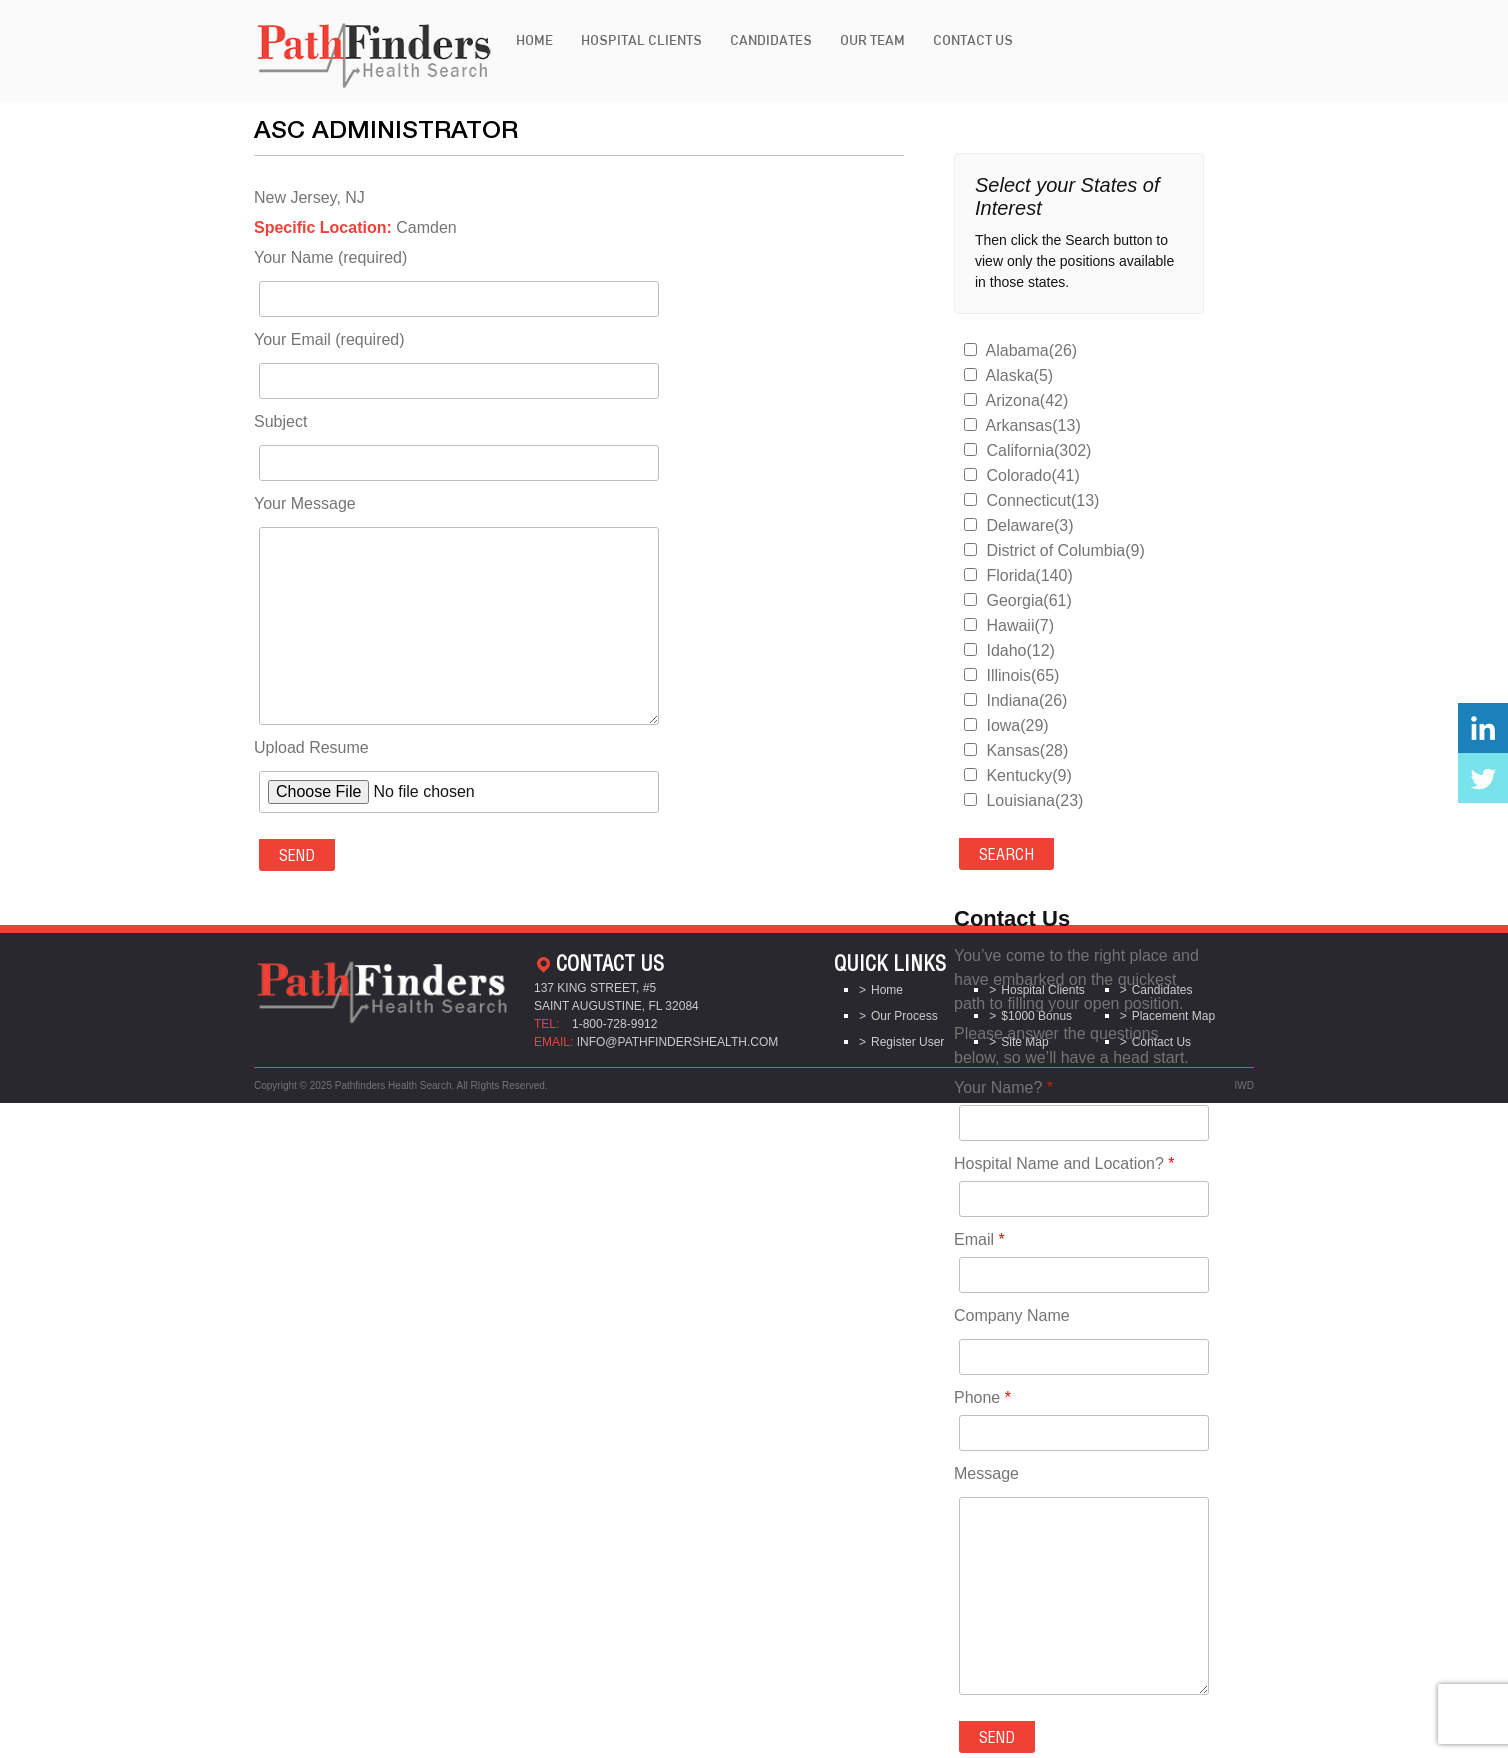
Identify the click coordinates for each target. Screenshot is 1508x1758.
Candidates (771, 40)
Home (534, 40)
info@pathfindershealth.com (678, 1042)
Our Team (872, 40)
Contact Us (973, 40)
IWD (1244, 1085)
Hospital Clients (641, 40)
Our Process (904, 1016)
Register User (907, 1042)
